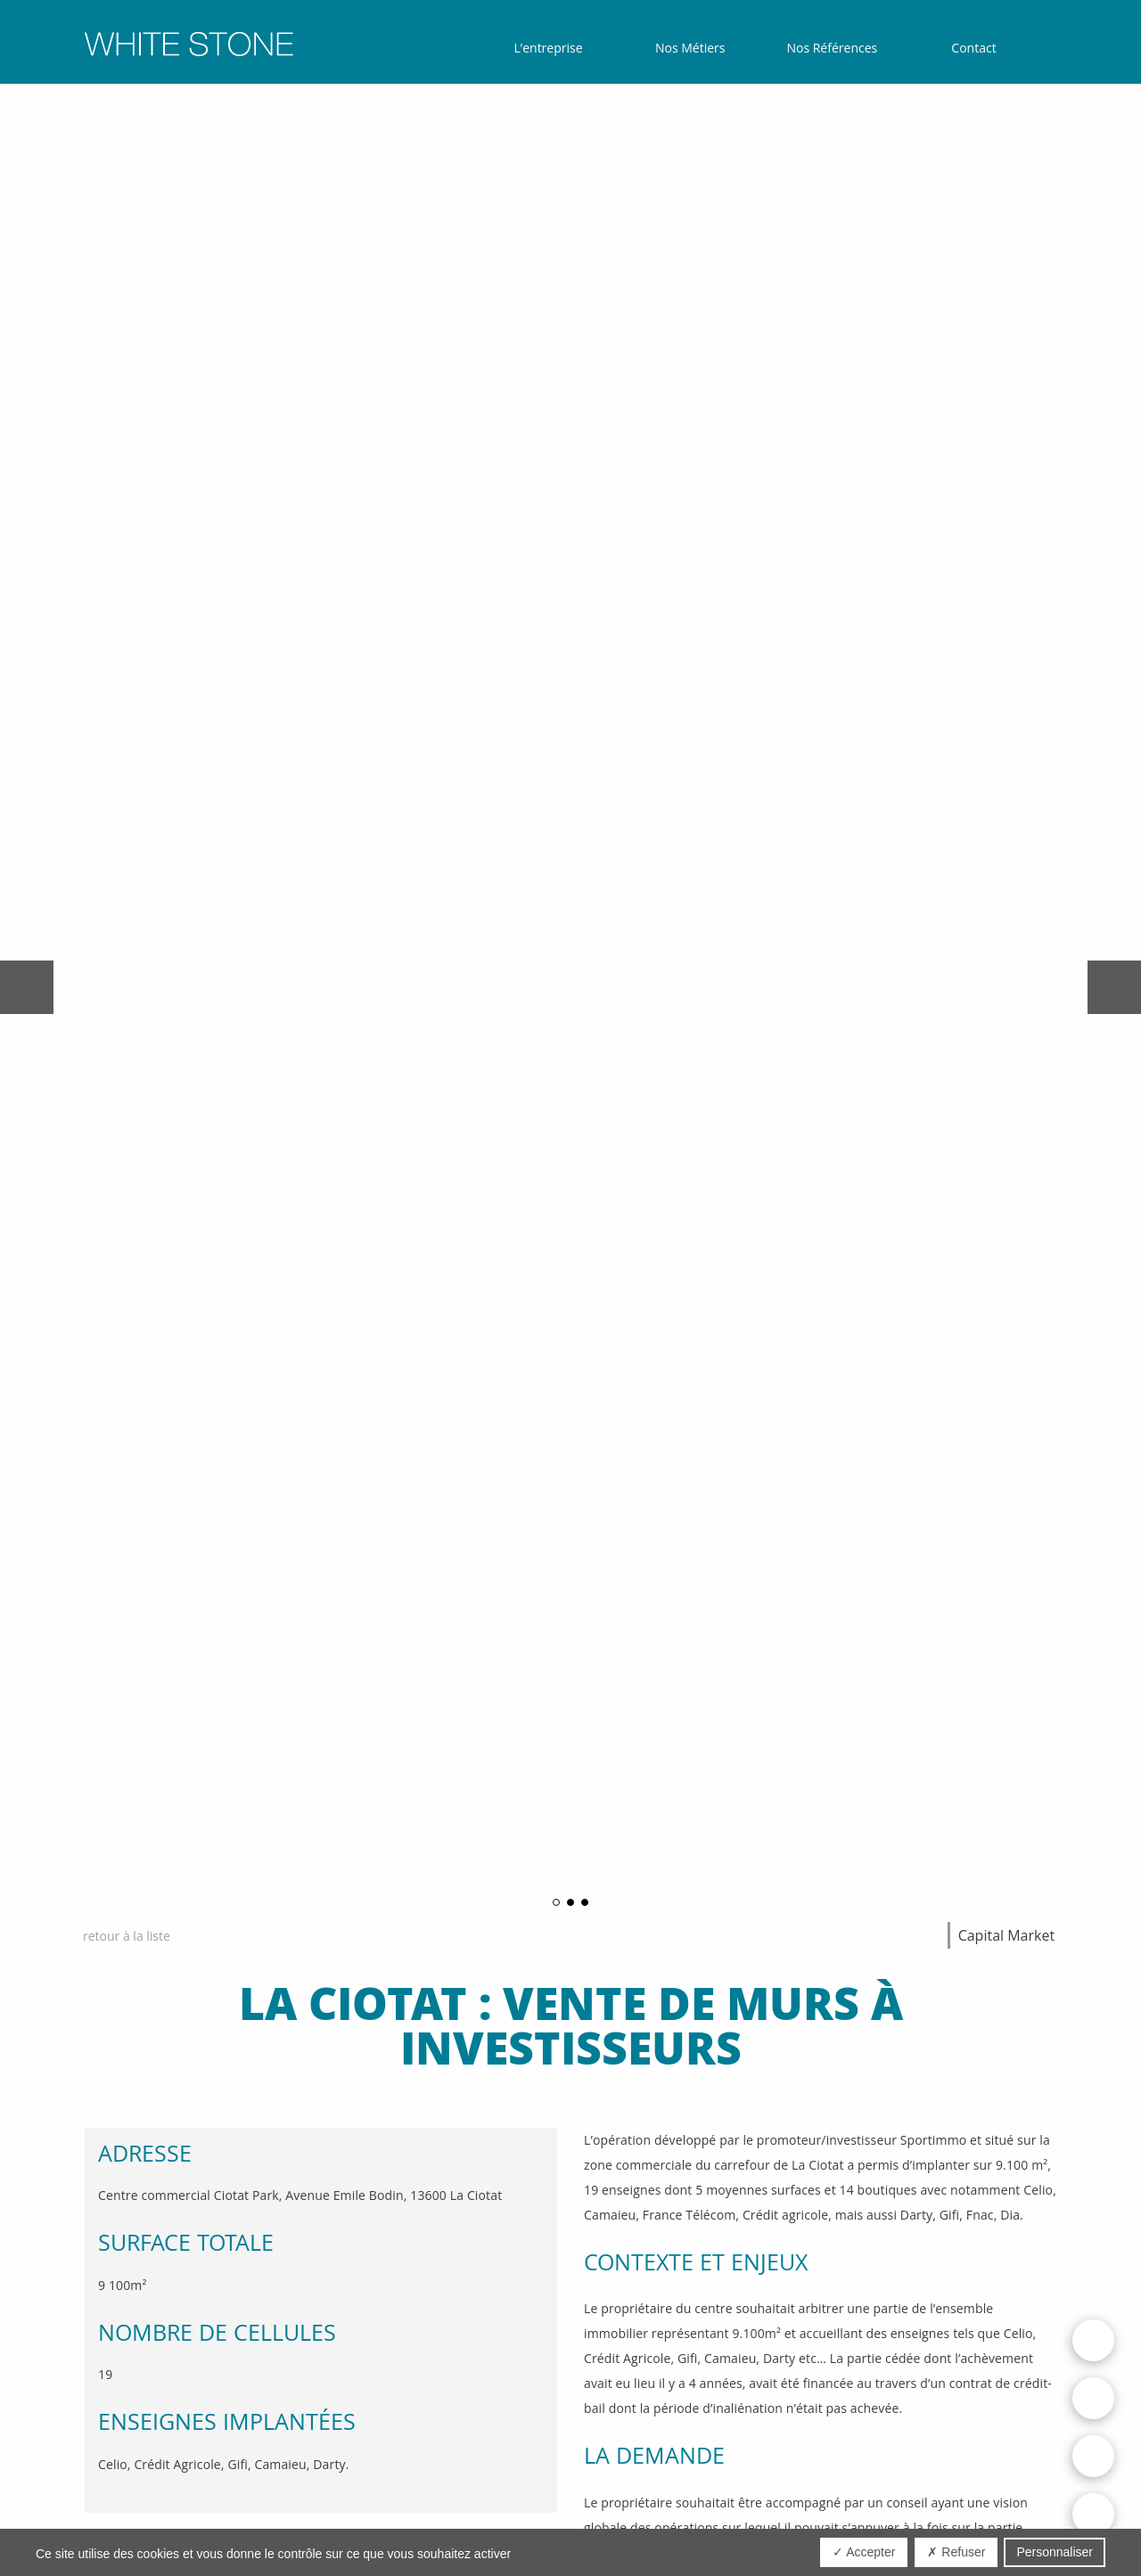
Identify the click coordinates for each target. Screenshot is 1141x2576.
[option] (570, 987)
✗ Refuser (956, 2552)
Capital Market (1006, 1935)
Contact (973, 48)
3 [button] (585, 1902)
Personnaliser (1054, 2552)
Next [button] (1113, 987)
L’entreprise (548, 48)
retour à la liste (126, 1936)
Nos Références (831, 48)
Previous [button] (26, 987)
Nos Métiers (690, 48)
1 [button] (557, 1902)
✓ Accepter (864, 2552)
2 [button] (571, 1902)
